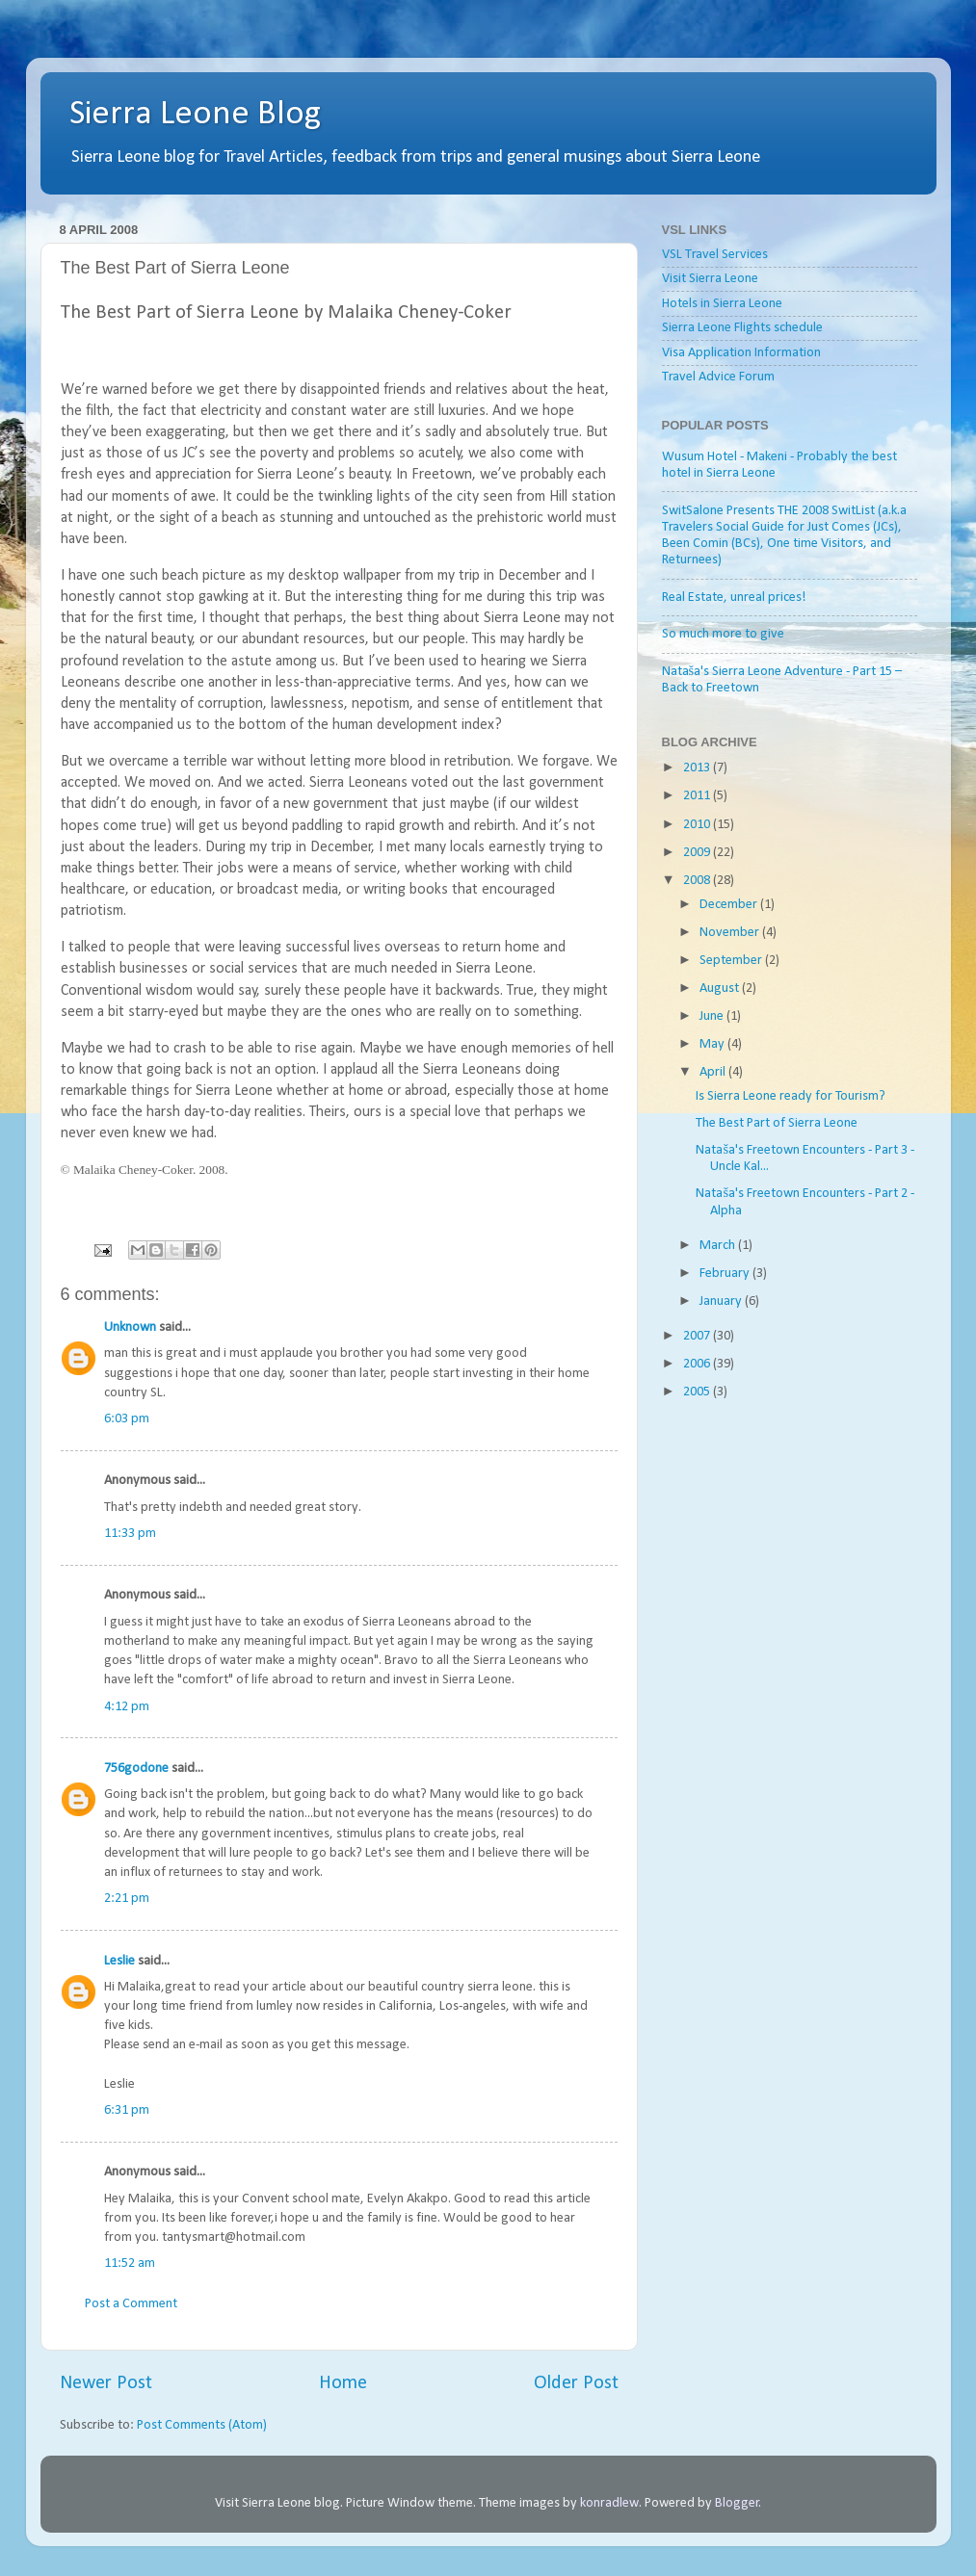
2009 (698, 853)
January (722, 1301)
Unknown (130, 1327)
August (720, 988)
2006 (698, 1364)
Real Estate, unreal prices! (734, 597)
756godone (136, 1768)
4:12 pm (126, 1707)
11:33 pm (130, 1533)
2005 (698, 1392)
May (713, 1044)
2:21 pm (126, 1898)
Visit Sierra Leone (710, 279)
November (730, 932)
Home (343, 2383)
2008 (698, 880)
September (732, 960)
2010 (698, 825)
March (718, 1245)
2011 (698, 796)
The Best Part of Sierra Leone (776, 1123)
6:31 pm (126, 2110)
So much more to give (723, 634)
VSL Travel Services (715, 254)
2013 (698, 768)
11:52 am (129, 2263)
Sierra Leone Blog (195, 114)
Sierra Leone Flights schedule (742, 328)
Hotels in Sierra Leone (722, 304)
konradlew (609, 2503)
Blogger (737, 2503)
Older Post (576, 2383)
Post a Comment (131, 2304)
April (713, 1072)
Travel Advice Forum (718, 377)
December (729, 905)
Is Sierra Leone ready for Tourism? (790, 1096)
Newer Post (106, 2383)
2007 (698, 1336)
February (725, 1273)
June (712, 1016)
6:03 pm (126, 1419)
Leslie (119, 1961)
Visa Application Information (741, 353)
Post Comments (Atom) (202, 2425)
